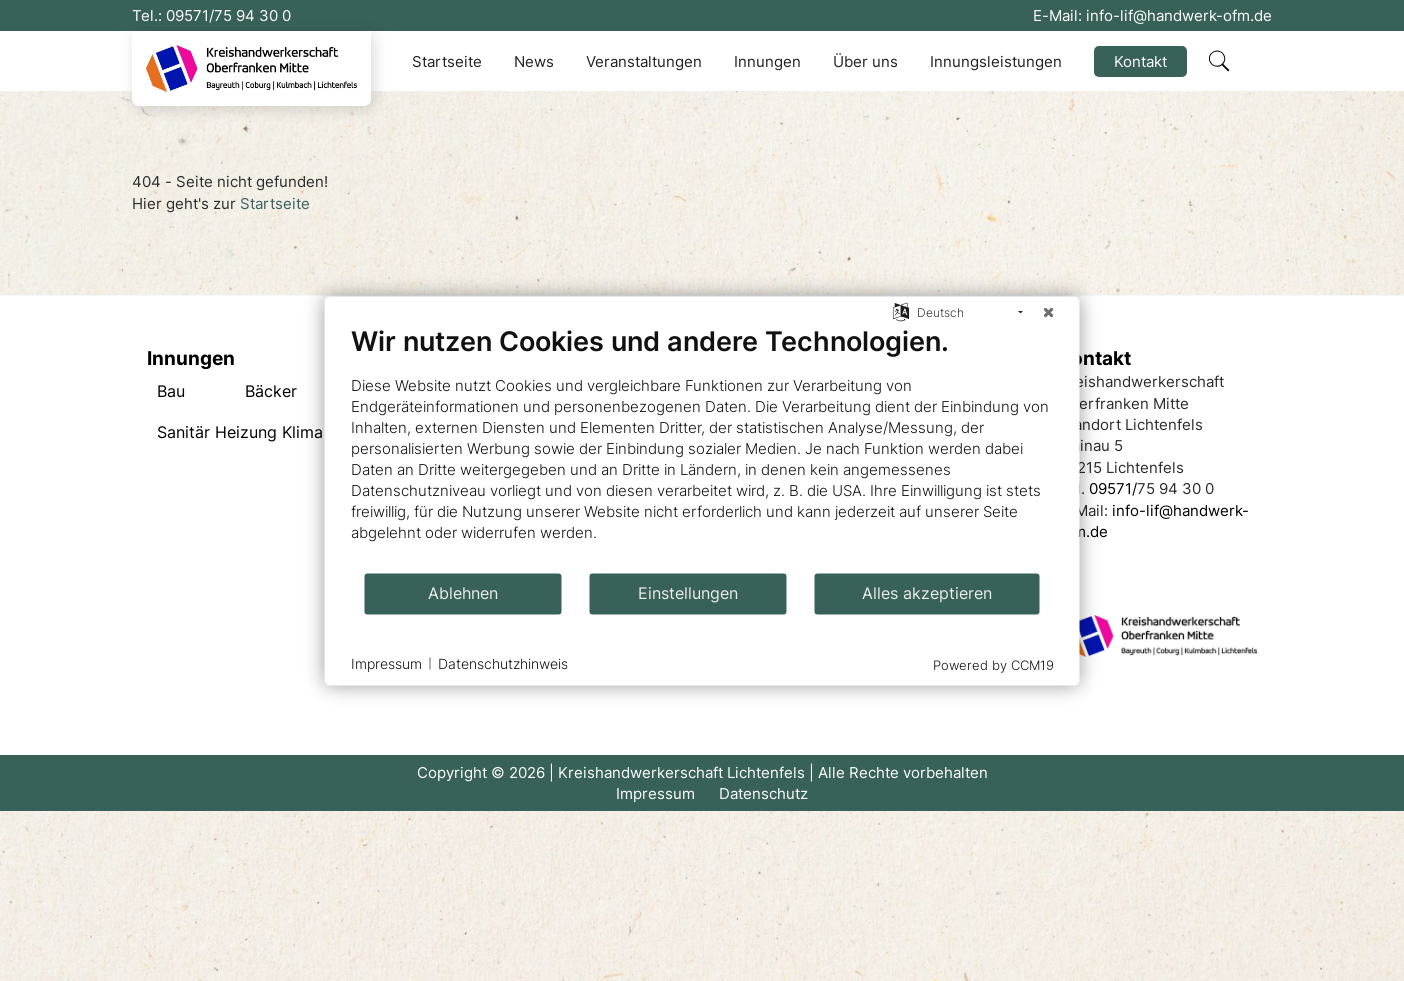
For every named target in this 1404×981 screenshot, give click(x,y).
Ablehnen (463, 593)
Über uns (865, 61)
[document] (702, 447)
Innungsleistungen (996, 61)
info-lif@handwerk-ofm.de (1179, 15)
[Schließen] (1049, 312)
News (534, 61)
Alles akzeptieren (927, 593)
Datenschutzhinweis (503, 663)
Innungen (767, 61)
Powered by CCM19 (993, 664)
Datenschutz (763, 793)
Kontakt (1140, 61)
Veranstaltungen (644, 61)
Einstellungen (688, 593)
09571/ (190, 15)
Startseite (447, 61)
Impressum (655, 793)
